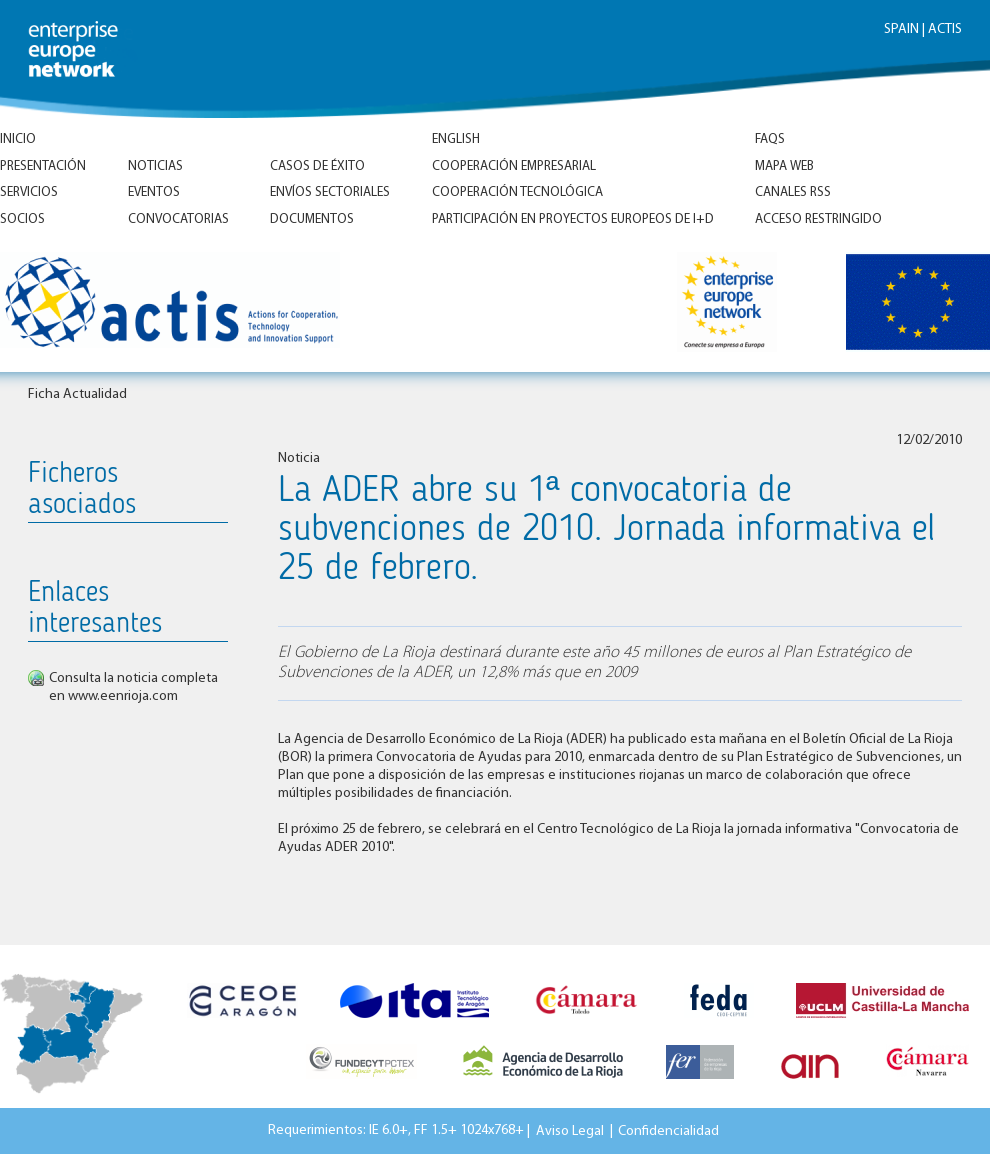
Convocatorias (178, 219)
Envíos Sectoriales (330, 192)
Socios (22, 219)
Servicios (29, 192)
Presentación (43, 166)
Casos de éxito (317, 166)
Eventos (154, 192)
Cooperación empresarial (514, 166)
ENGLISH (456, 139)
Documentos (312, 219)
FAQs (770, 139)
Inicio (18, 139)
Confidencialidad (668, 1130)
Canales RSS (793, 192)
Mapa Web (784, 166)
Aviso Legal (570, 1130)
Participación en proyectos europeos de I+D (573, 219)
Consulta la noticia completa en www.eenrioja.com (133, 687)
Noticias (155, 166)
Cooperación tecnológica (517, 192)
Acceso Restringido (818, 219)
